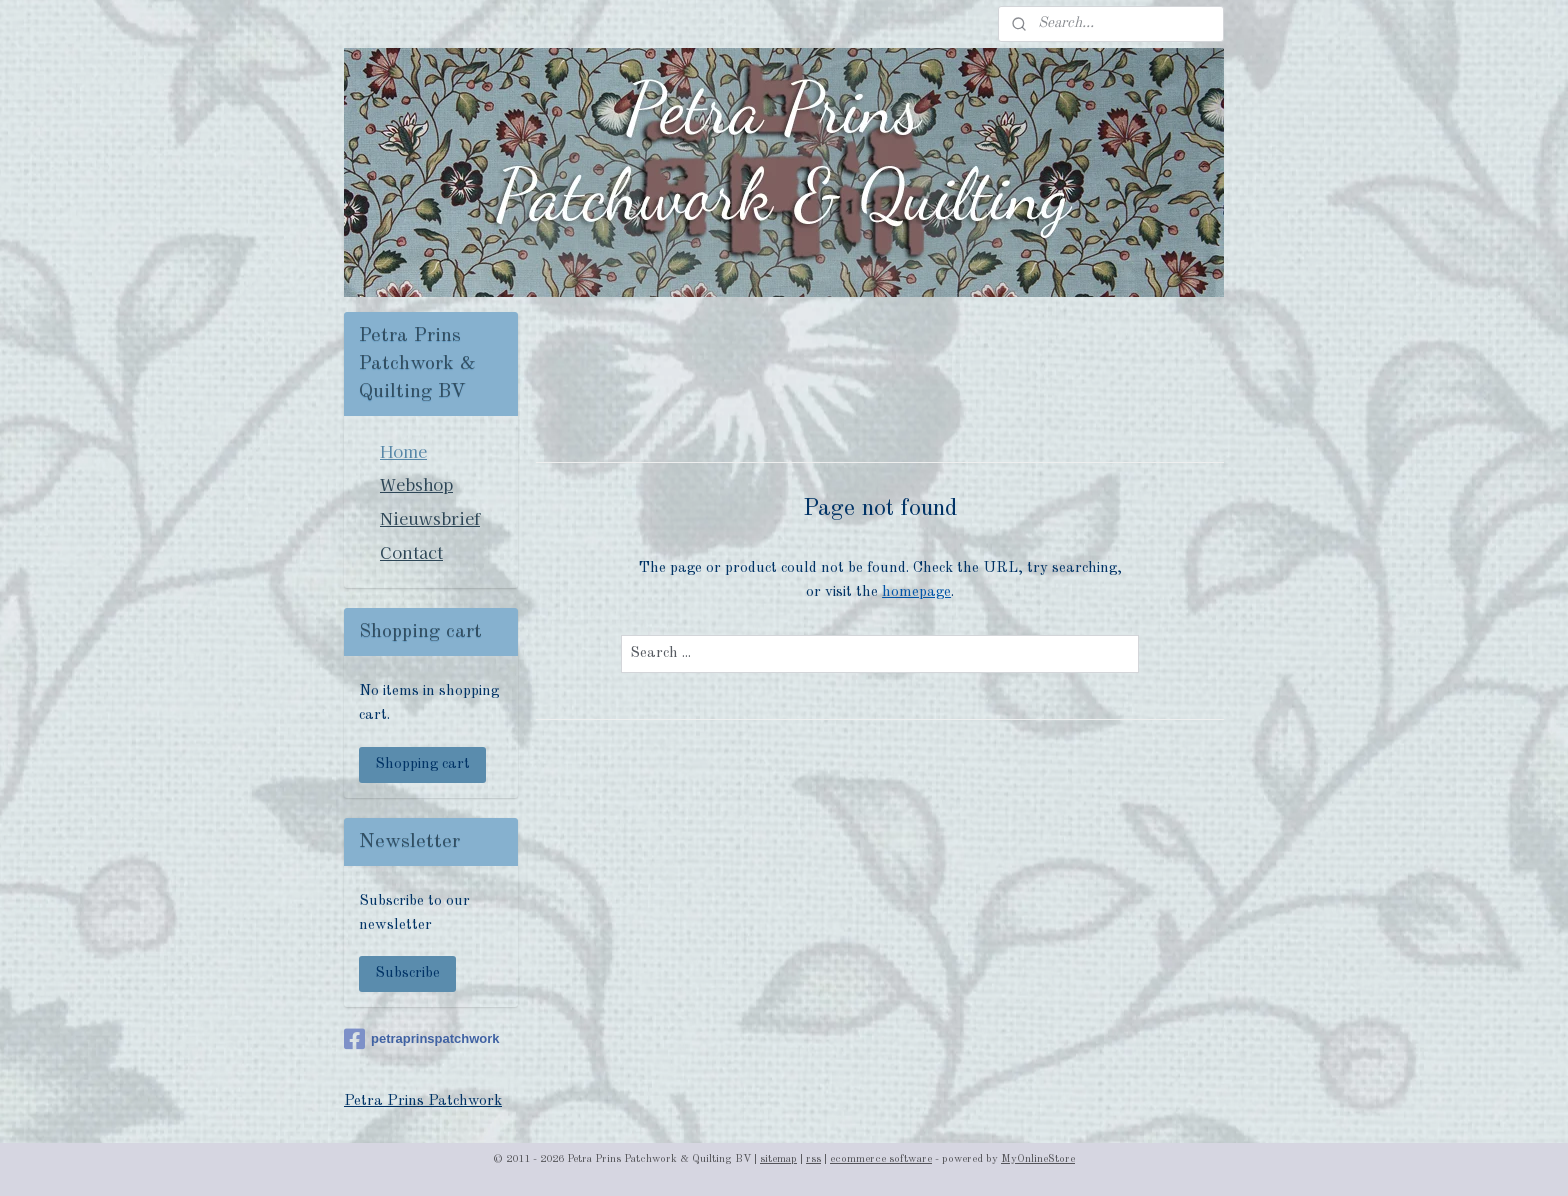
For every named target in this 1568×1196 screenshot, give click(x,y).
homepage (916, 592)
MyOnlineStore (1038, 1159)
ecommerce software (881, 1159)
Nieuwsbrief (430, 518)
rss (813, 1159)
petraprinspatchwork (422, 1039)
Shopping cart (422, 764)
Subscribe (407, 973)
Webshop (416, 484)
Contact (411, 552)
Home (403, 451)
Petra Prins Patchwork (423, 1101)
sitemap (778, 1159)
